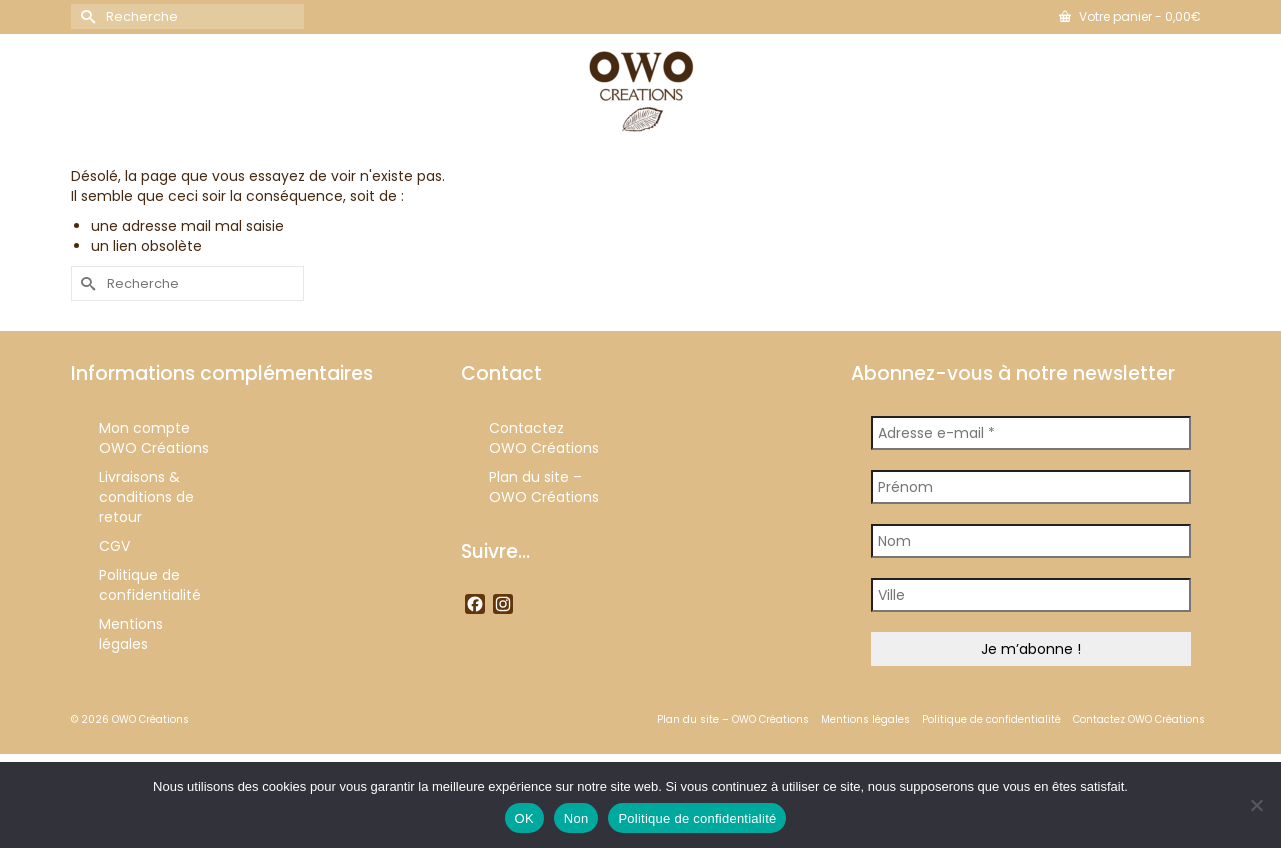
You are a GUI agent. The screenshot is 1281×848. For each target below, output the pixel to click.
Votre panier (1130, 16)
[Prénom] (1031, 487)
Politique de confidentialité (697, 818)
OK (524, 818)
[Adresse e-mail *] (1031, 433)
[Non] (1256, 805)
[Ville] (1031, 595)
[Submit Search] (86, 16)
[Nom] (1031, 541)
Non (576, 818)
